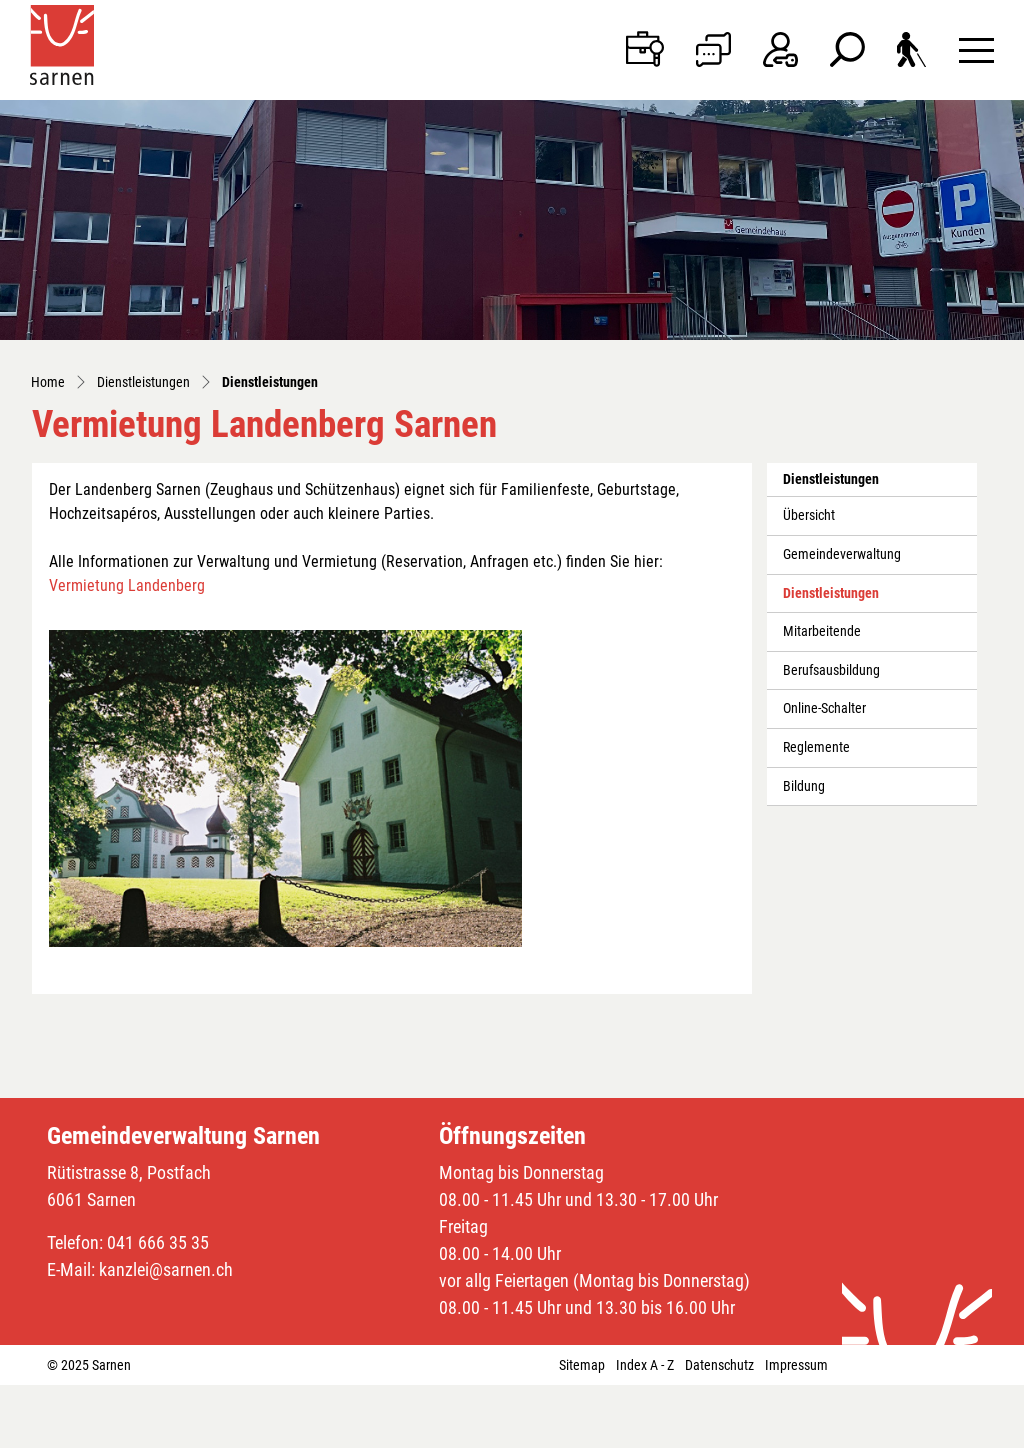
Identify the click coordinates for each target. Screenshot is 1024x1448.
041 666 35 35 (158, 1242)
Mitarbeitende (822, 631)
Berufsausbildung (831, 670)
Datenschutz (719, 1365)
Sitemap (582, 1365)
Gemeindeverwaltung (842, 554)
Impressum (796, 1365)
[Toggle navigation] (976, 49)
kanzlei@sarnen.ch (166, 1269)
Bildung (804, 786)
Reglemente (816, 747)
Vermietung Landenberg (127, 585)
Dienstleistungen (830, 599)
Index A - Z (645, 1365)
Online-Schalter (824, 708)
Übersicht (809, 515)
